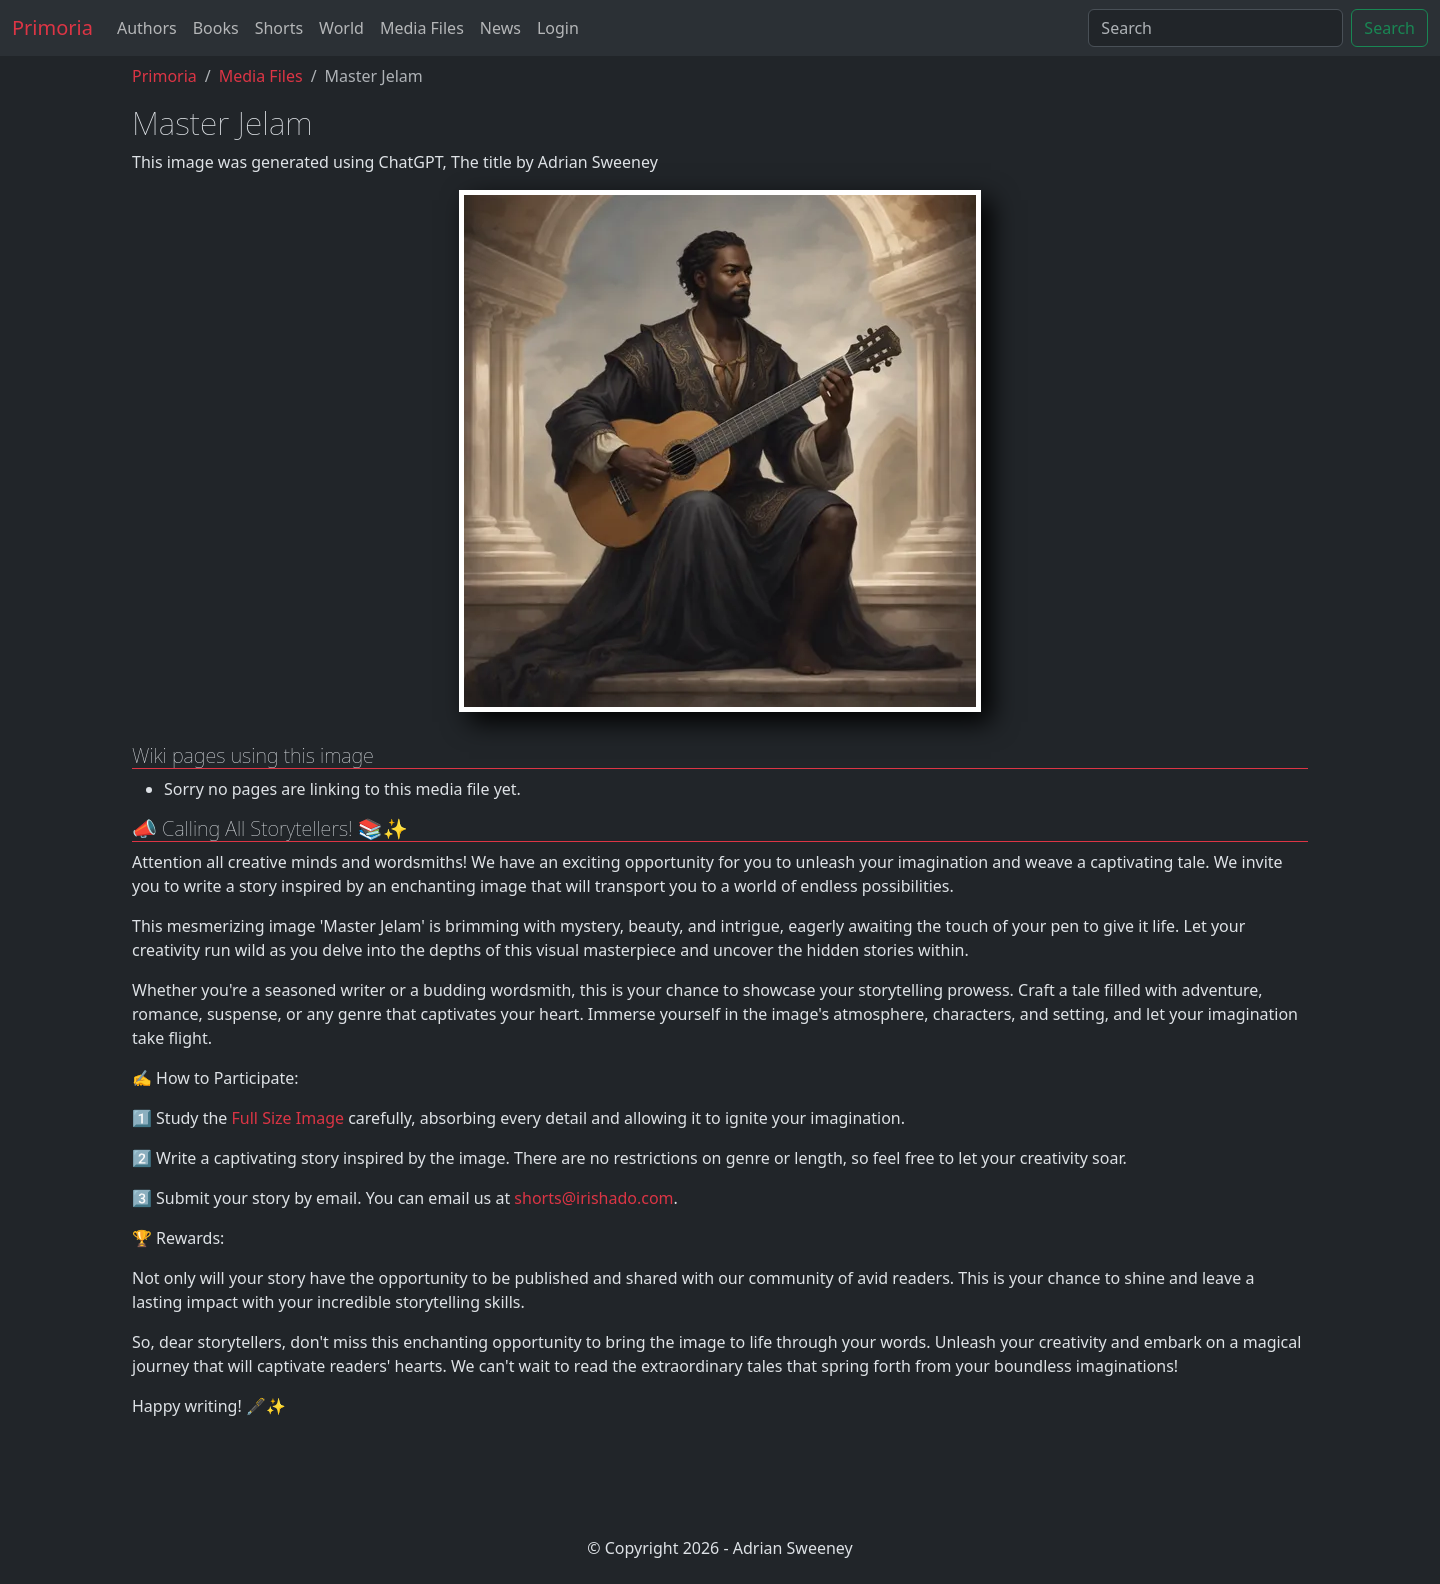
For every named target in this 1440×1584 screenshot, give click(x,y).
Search (1389, 28)
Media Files (422, 28)
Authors (147, 28)
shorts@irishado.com (593, 1198)
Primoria (52, 27)
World (341, 28)
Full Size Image (288, 1118)
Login (558, 28)
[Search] (1215, 28)
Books (216, 28)
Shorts (279, 28)
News (500, 28)
